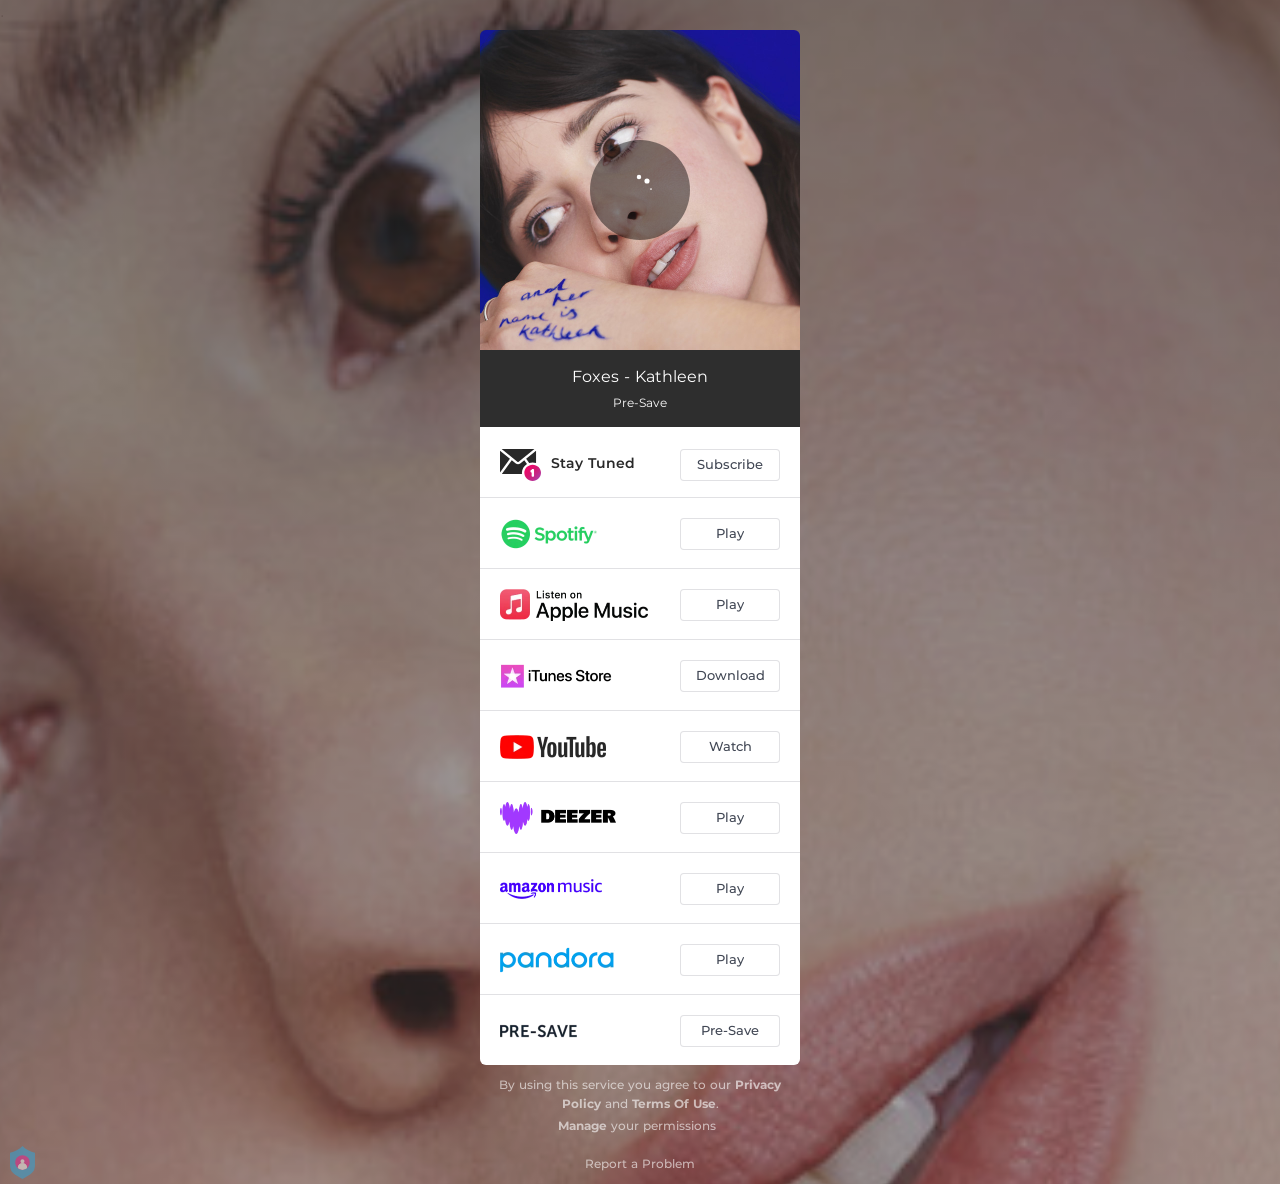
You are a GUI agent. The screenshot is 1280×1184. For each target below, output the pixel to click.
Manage (582, 1125)
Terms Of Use (674, 1103)
